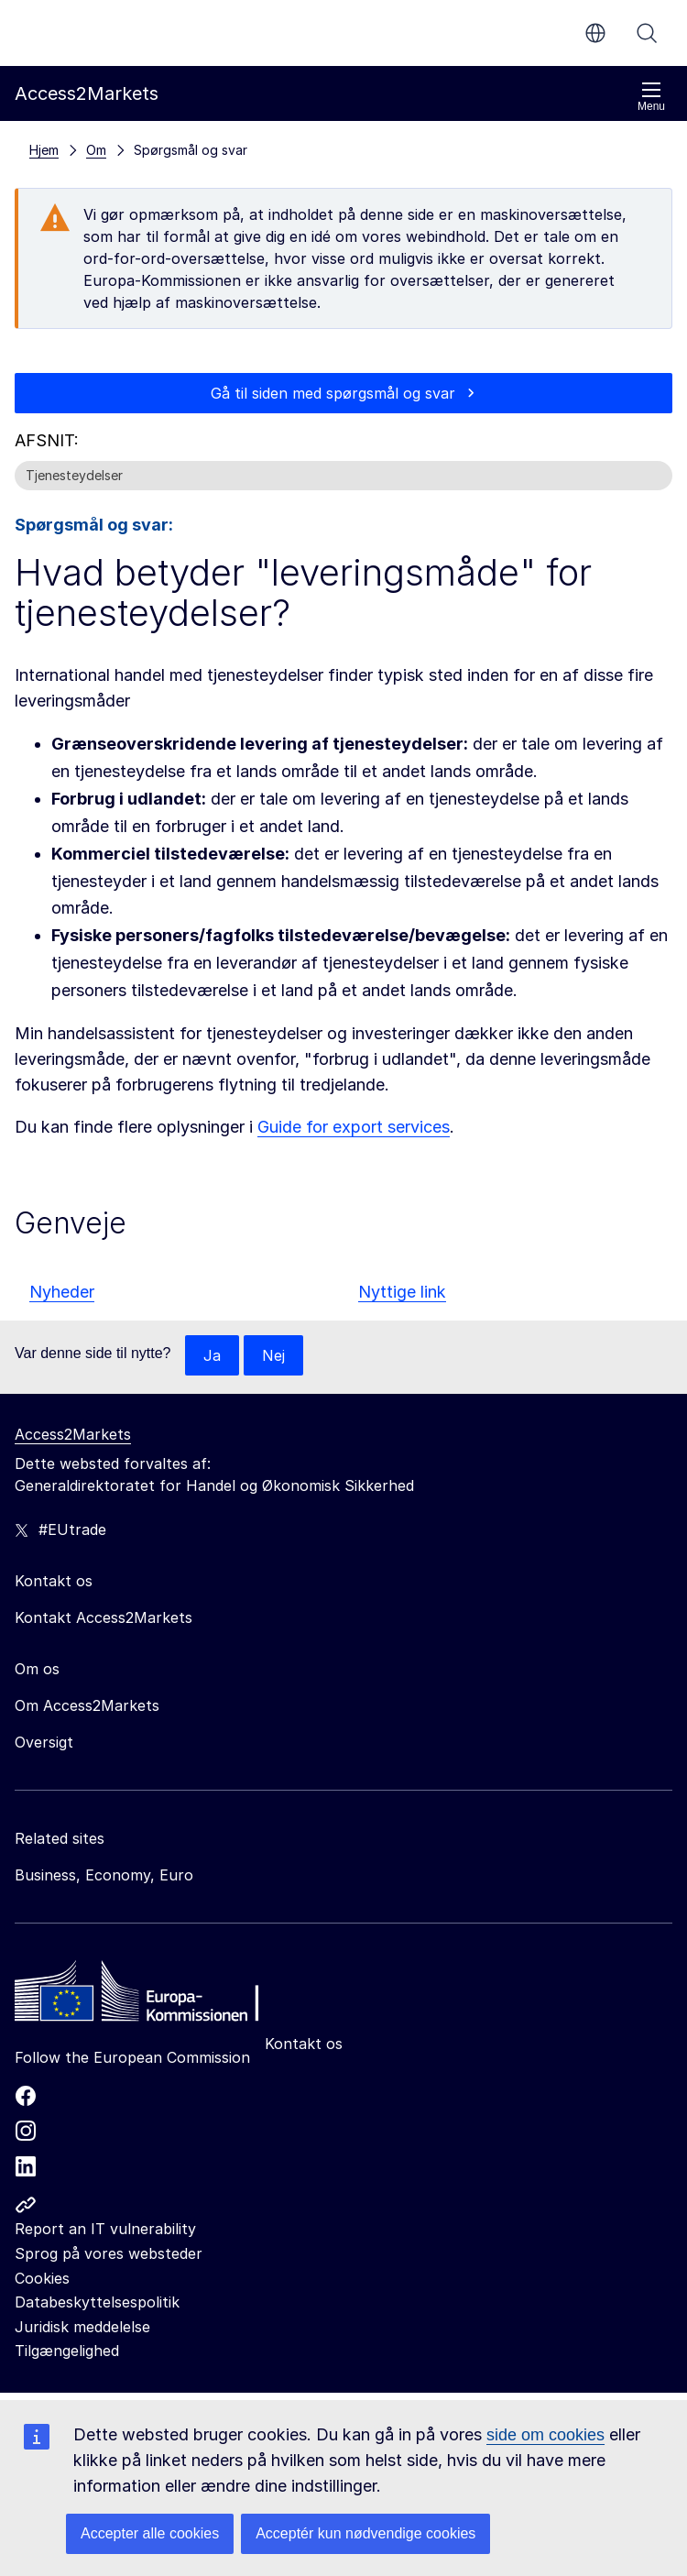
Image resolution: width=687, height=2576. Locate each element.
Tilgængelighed (67, 2350)
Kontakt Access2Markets (103, 1617)
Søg (647, 33)
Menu (651, 97)
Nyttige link (402, 1291)
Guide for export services (353, 1126)
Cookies (42, 2278)
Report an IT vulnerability (105, 2229)
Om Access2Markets (87, 1705)
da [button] (595, 33)
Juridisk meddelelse (82, 2327)
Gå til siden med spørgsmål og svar (333, 393)
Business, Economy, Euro (104, 1875)
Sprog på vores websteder (108, 2253)
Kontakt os (304, 2043)
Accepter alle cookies (150, 2533)
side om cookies (545, 2435)
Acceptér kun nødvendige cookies (365, 2533)
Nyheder (61, 1291)
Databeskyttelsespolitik (97, 2302)
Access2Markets (73, 1434)
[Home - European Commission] (147, 1996)
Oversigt (44, 1742)
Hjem (44, 150)
